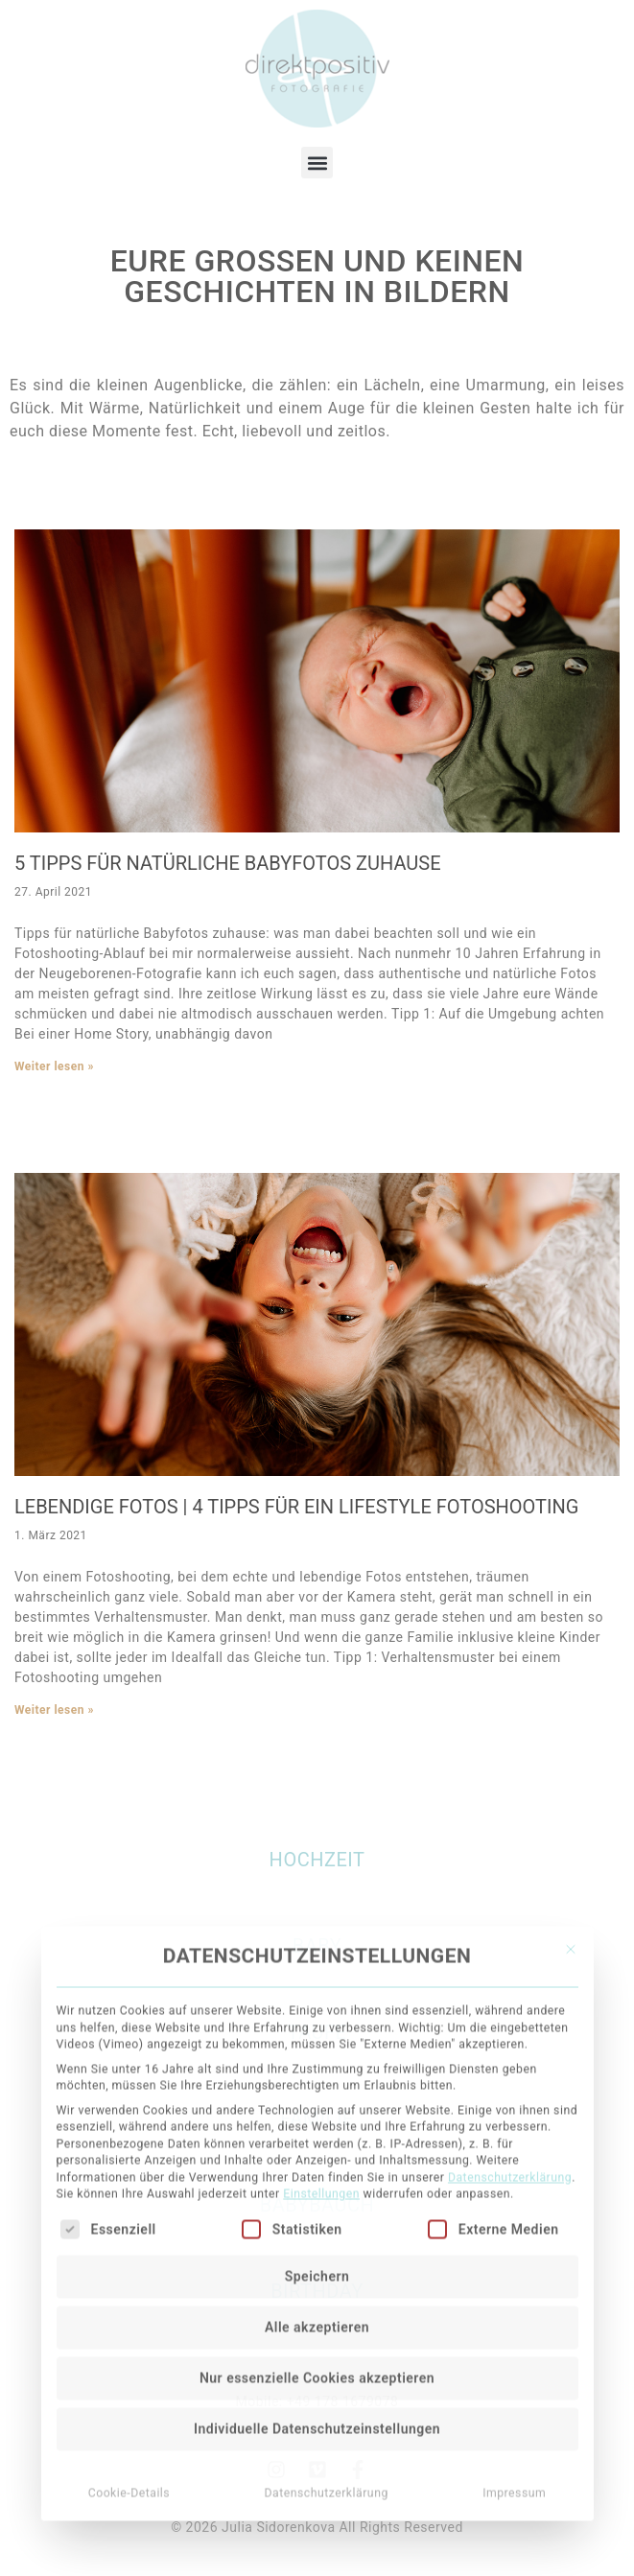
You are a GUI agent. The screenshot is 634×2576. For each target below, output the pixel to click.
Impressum (514, 2297)
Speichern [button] (317, 2080)
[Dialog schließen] (570, 1754)
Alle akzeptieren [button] (317, 2131)
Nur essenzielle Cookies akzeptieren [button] (317, 2182)
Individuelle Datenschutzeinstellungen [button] (317, 2232)
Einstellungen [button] (321, 1998)
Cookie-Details (129, 2297)
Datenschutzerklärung (510, 1982)
